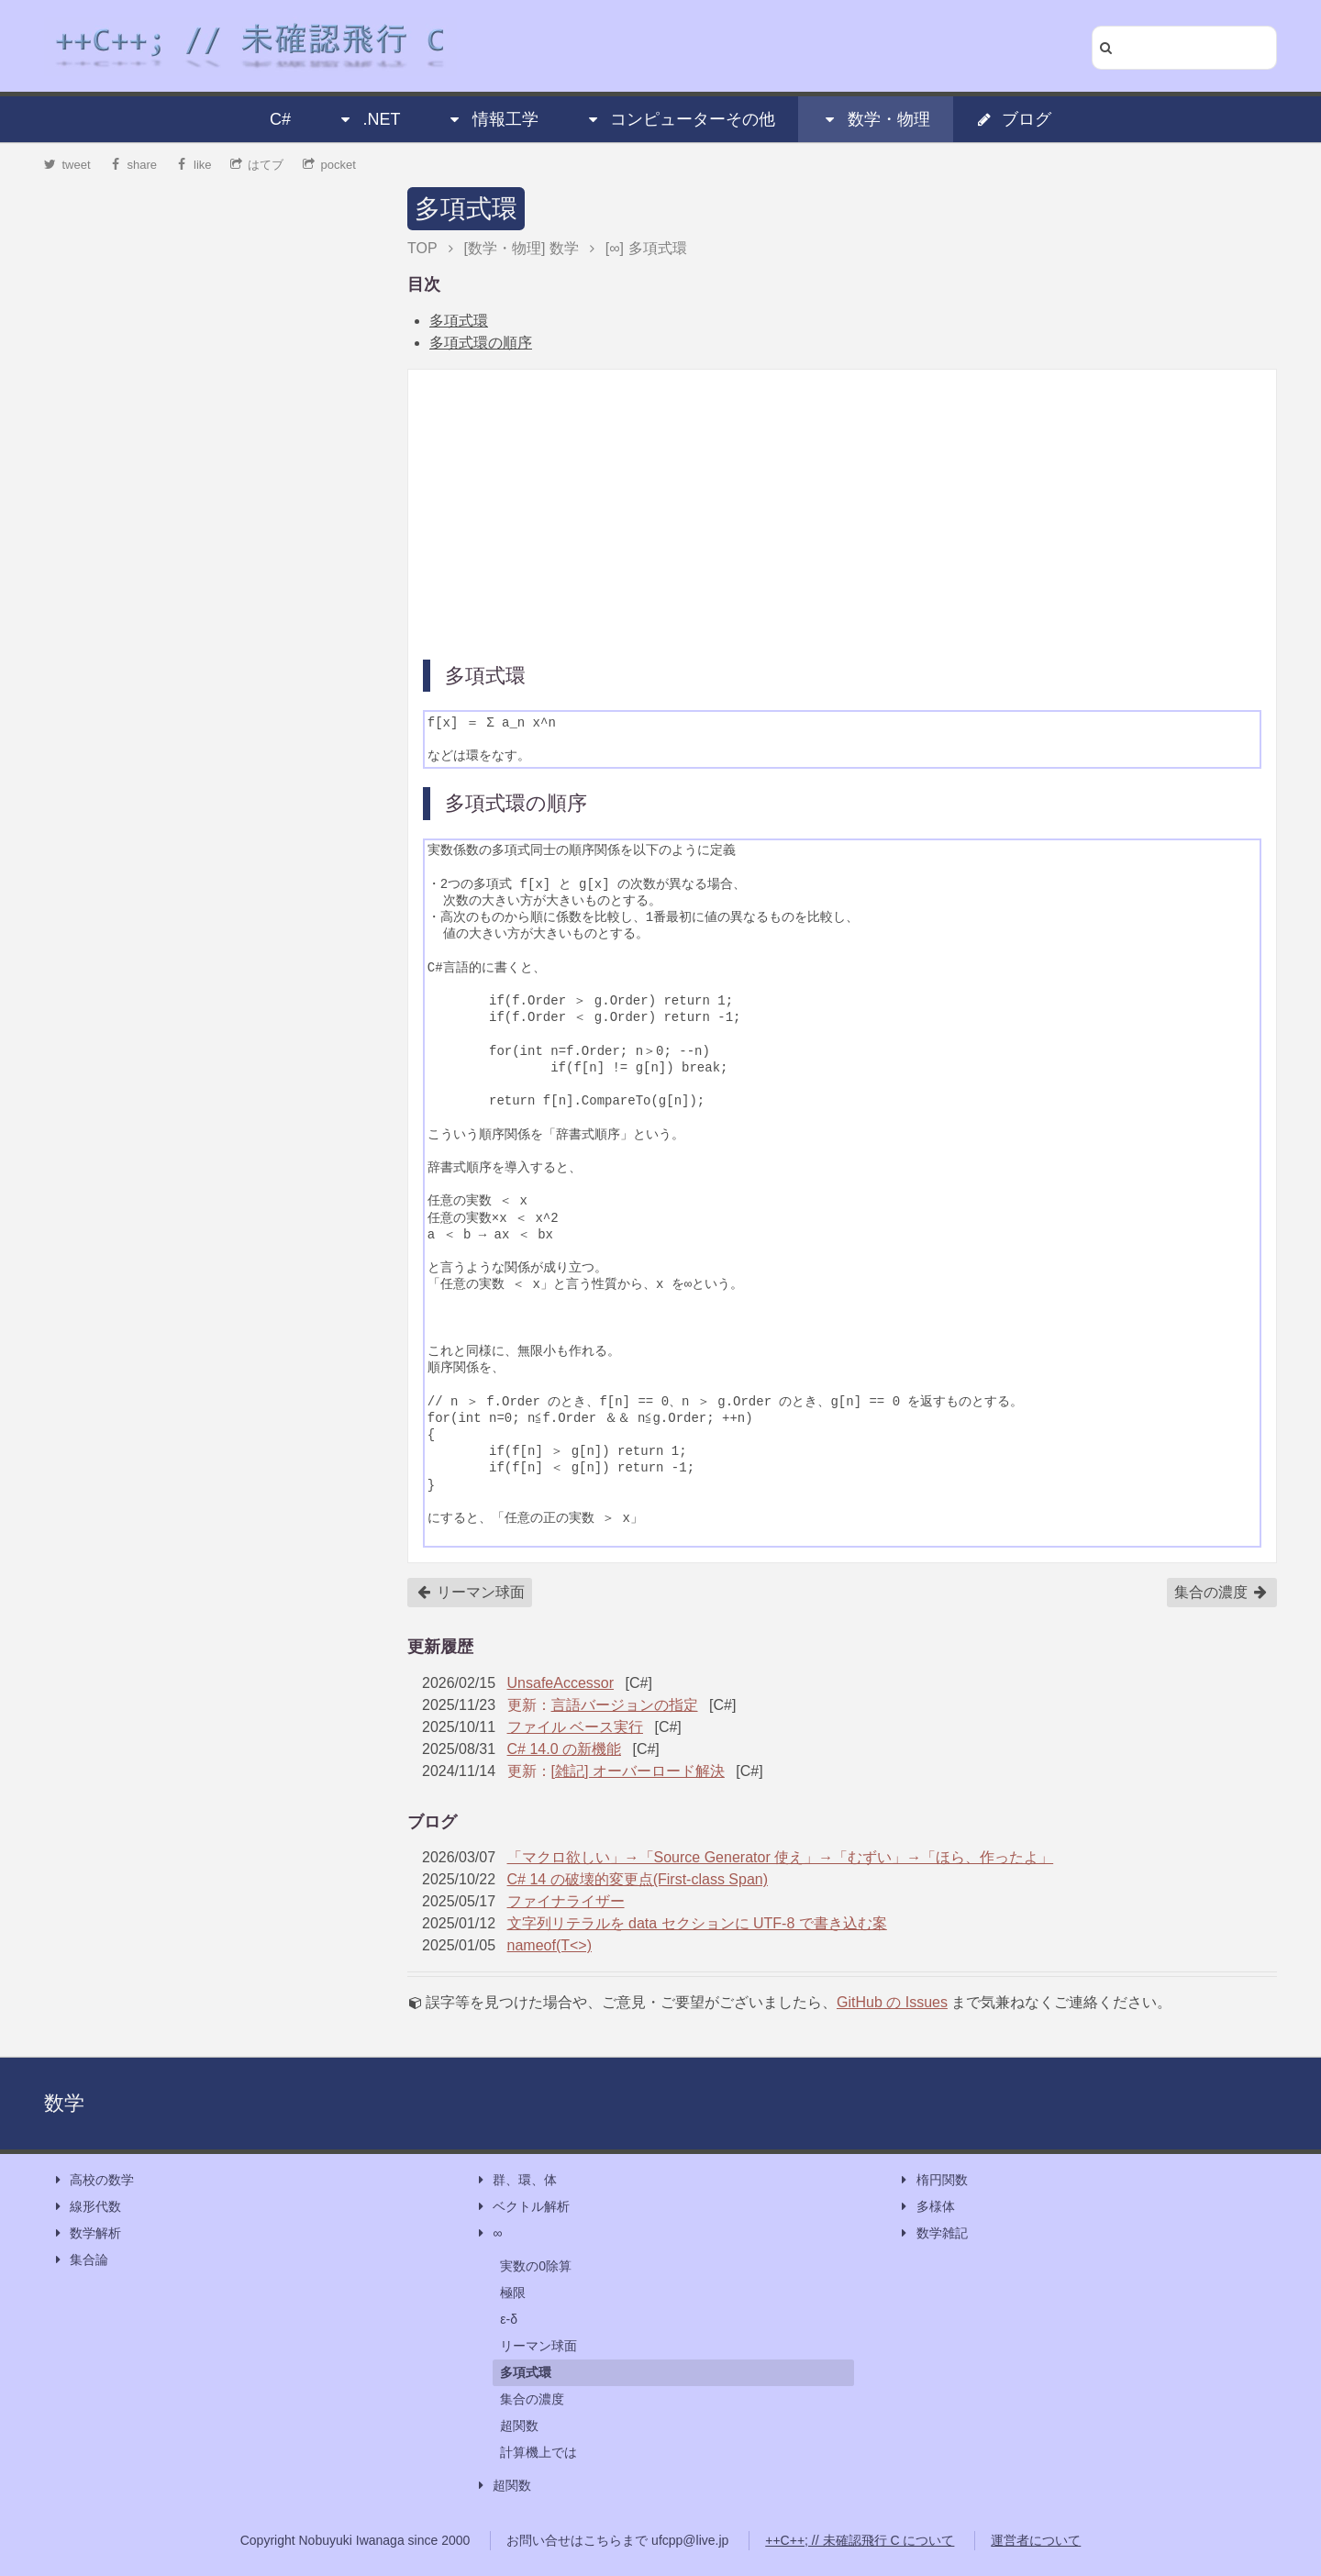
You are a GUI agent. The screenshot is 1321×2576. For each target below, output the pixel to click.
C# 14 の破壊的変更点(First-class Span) (638, 1879)
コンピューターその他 (679, 119)
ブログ (1013, 119)
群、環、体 (515, 2180)
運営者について (1036, 2540)
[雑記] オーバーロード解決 (638, 1771)
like (194, 165)
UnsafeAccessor (561, 1683)
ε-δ (508, 2319)
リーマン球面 (470, 1593)
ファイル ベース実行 (575, 1727)
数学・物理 (876, 119)
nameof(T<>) (549, 1945)
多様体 (926, 2206)
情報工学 (492, 119)
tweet (67, 165)
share (133, 165)
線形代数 (86, 2206)
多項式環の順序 (480, 342)
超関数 (519, 2425)
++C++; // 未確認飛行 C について (859, 2540)
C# (280, 119)
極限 (513, 2292)
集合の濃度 (1221, 1593)
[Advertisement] (842, 512)
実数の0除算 (536, 2266)
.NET (368, 119)
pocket (329, 165)
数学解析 (86, 2233)
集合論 (79, 2260)
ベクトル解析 (522, 2206)
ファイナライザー (566, 1901)
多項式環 (466, 208)
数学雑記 (933, 2233)
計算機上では (538, 2452)
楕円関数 (933, 2180)
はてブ (257, 165)
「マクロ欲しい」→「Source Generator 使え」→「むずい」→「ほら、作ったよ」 (780, 1857)
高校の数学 (92, 2180)
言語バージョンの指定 (624, 1705)
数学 (64, 2103)
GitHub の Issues (892, 2002)
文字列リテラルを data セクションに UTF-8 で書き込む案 (697, 1923)
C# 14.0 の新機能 (564, 1749)
